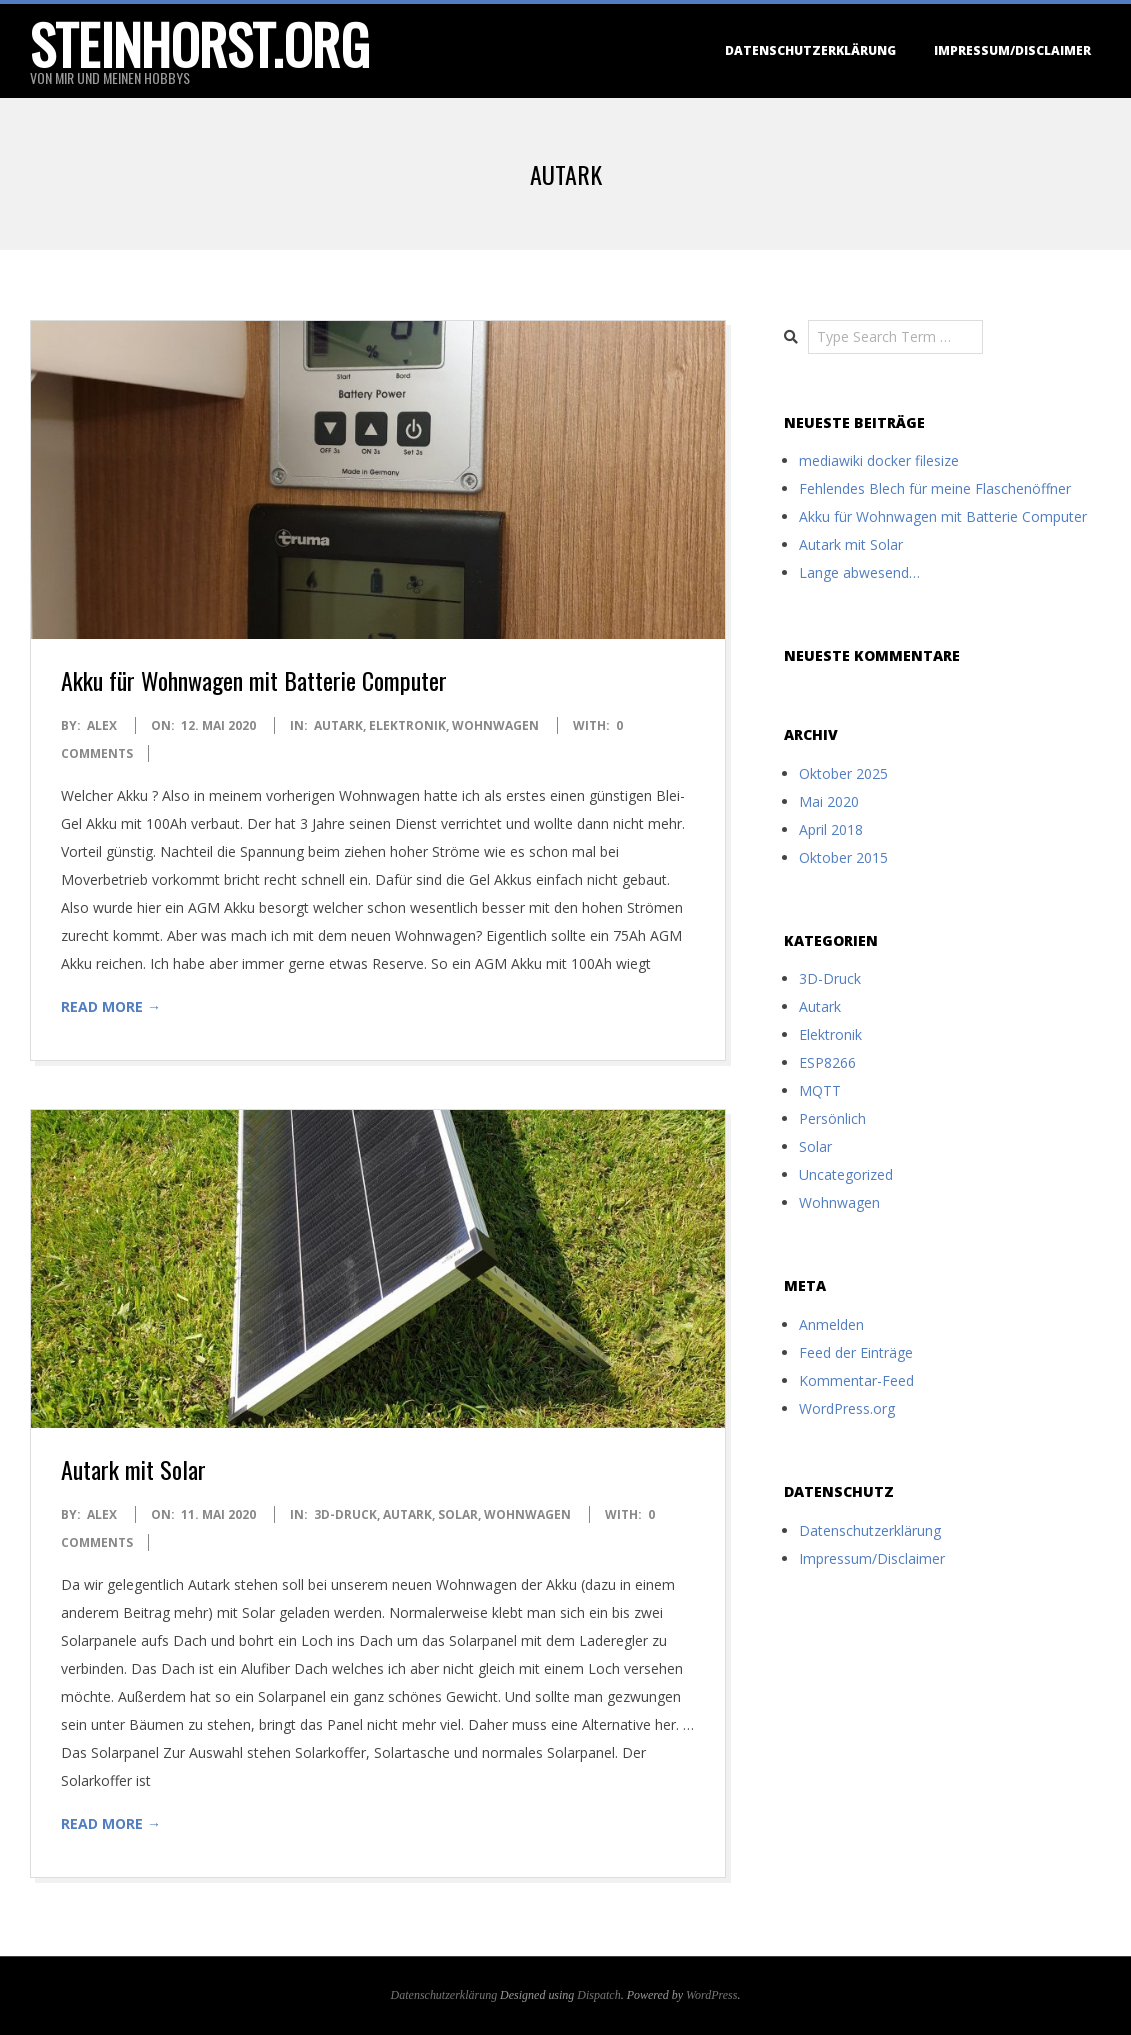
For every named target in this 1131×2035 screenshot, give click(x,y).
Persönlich (832, 1118)
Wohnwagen (495, 725)
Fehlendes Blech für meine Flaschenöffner (935, 488)
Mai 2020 (829, 801)
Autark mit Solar (133, 1469)
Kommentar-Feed (856, 1380)
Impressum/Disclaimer (1012, 50)
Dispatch (598, 1995)
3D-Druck (345, 1514)
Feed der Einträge (856, 1352)
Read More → (111, 1006)
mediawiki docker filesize (879, 460)
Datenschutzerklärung (810, 50)
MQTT (820, 1090)
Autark (338, 725)
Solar (458, 1514)
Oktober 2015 (843, 857)
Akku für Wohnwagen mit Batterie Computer (254, 680)
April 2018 (831, 829)
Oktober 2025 (843, 773)
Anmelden (831, 1324)
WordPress (711, 1995)
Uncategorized (846, 1174)
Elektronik (407, 725)
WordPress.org (847, 1408)
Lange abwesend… (859, 572)
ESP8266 (827, 1062)
